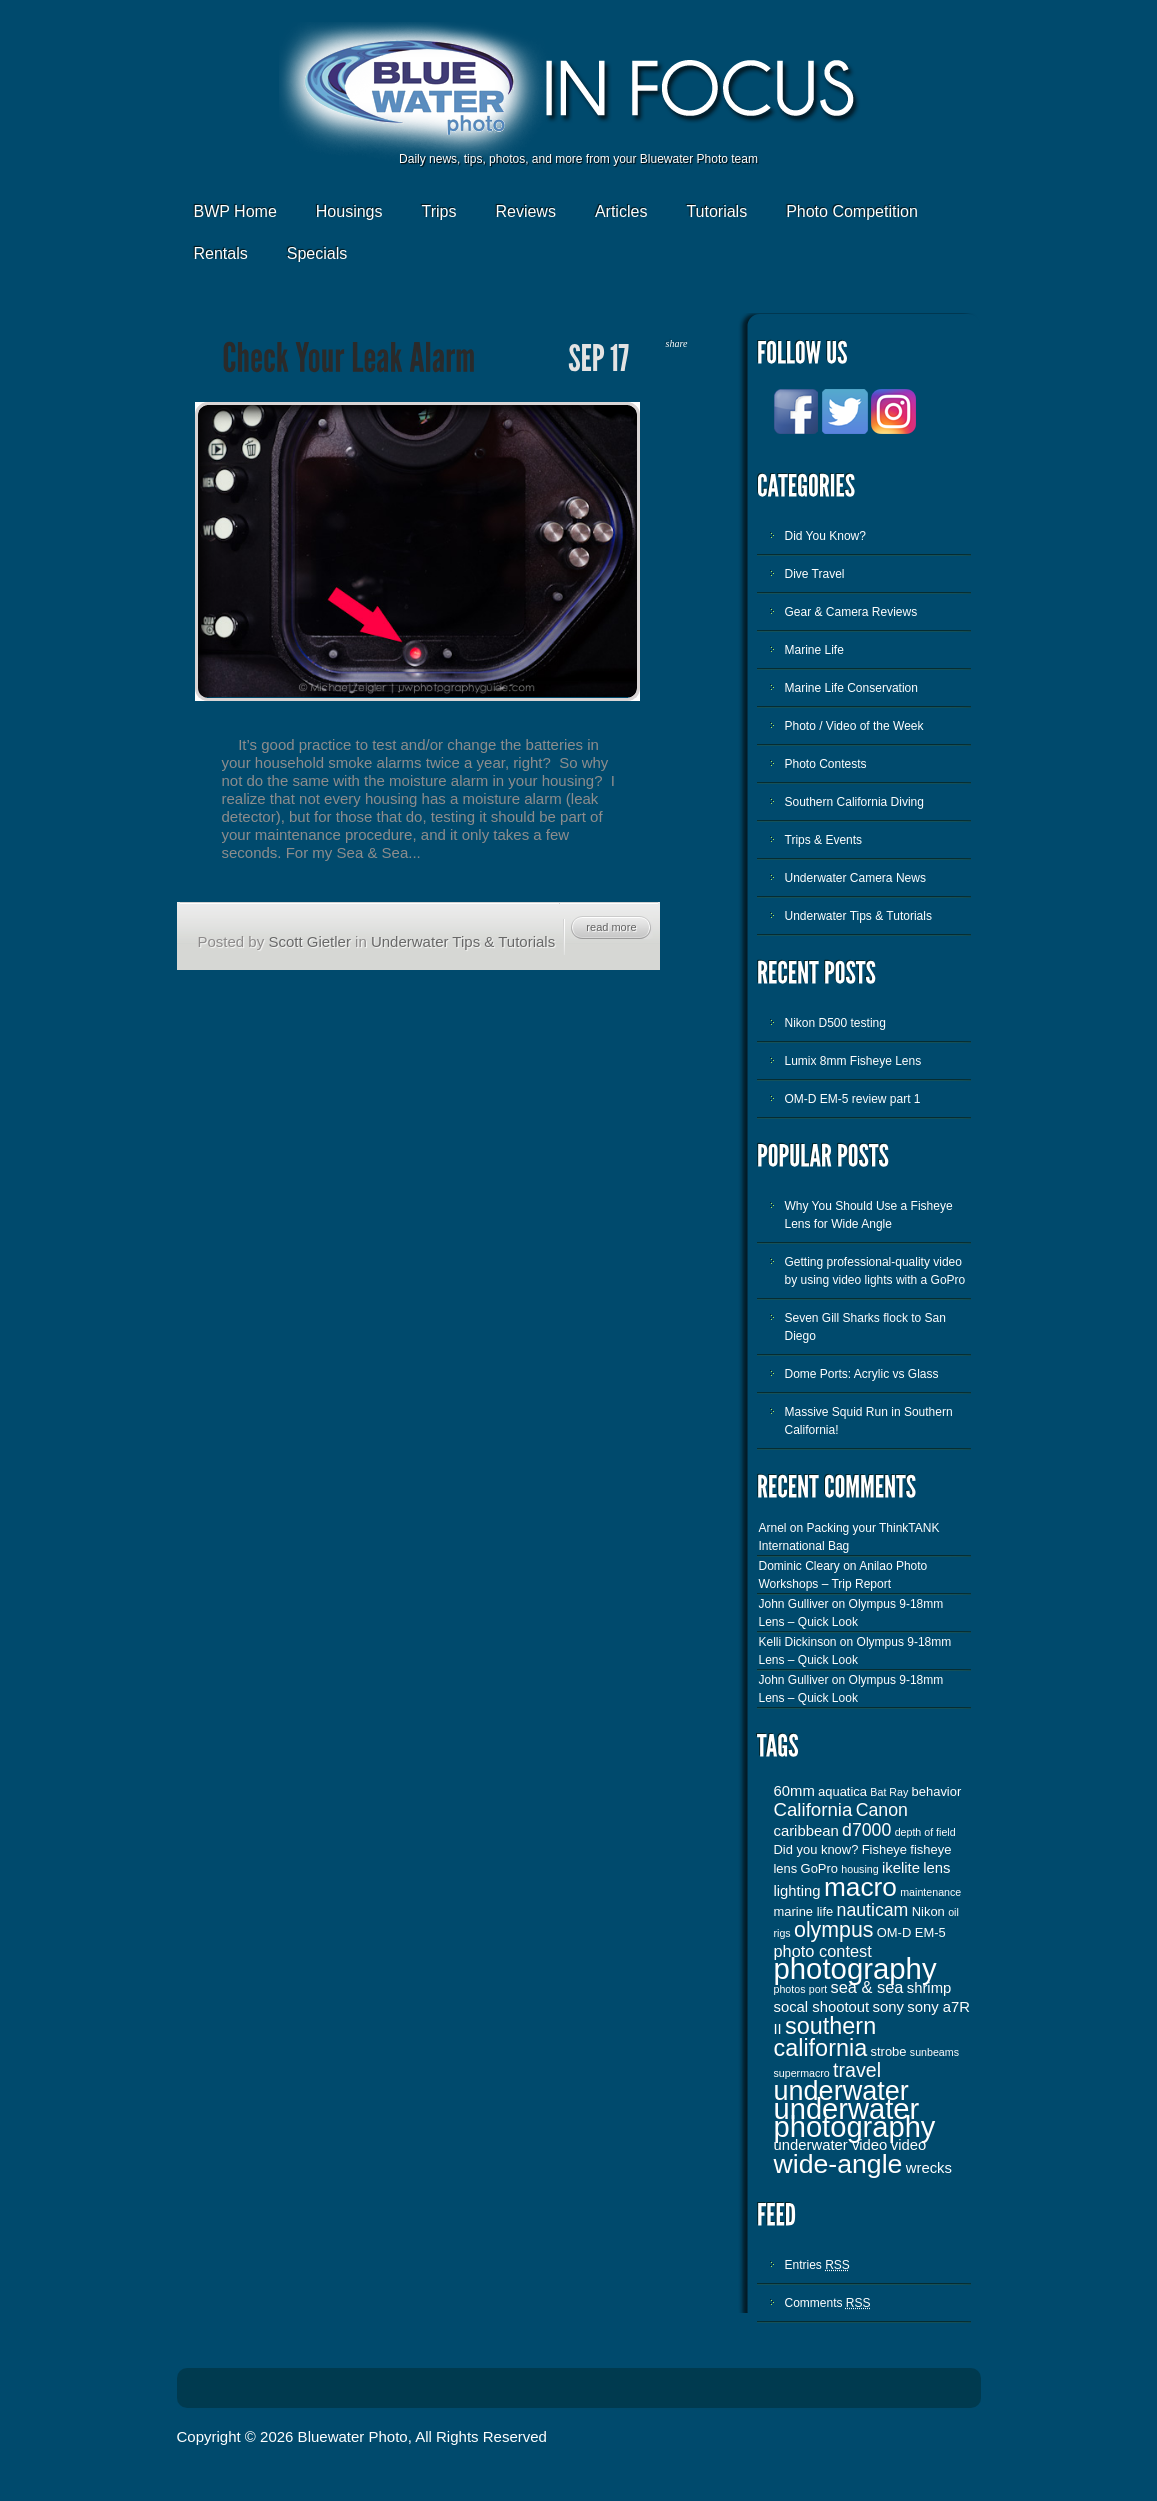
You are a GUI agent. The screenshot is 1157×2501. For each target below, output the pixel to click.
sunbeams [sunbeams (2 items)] (934, 2052)
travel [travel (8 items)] (857, 2070)
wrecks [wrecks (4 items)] (929, 2168)
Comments (828, 2303)
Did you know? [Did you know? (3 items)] (816, 1849)
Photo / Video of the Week (854, 726)
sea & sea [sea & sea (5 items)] (867, 1987)
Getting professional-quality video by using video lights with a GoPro (875, 1271)
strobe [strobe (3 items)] (889, 2051)
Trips (438, 211)
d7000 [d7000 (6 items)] (866, 1830)
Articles (621, 211)
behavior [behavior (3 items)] (937, 1791)
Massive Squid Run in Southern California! (869, 1421)
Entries (817, 2265)
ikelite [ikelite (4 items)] (901, 1868)
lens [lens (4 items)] (936, 1868)
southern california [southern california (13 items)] (825, 2037)
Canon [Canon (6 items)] (882, 1810)
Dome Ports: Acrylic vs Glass (862, 1374)
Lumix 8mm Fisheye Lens (853, 1061)
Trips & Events (824, 840)
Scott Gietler (309, 941)
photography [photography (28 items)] (855, 1968)
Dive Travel (815, 574)
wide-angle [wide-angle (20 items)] (838, 2164)
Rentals (221, 253)
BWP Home (235, 211)
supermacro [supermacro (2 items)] (802, 2073)
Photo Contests (826, 764)
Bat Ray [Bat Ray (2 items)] (889, 1792)
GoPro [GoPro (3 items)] (819, 1868)
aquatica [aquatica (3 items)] (842, 1791)
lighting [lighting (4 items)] (797, 1891)
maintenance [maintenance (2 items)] (930, 1892)
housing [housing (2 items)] (859, 1869)
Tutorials (716, 211)
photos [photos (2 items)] (790, 1989)
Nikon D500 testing (835, 1023)
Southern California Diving (854, 802)
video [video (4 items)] (909, 2145)
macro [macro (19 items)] (860, 1887)
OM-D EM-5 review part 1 (853, 1099)
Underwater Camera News (855, 878)
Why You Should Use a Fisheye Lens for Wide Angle (869, 1215)
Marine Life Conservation (851, 688)
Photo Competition (852, 211)
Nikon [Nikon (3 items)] (928, 1911)
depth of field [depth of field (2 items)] (925, 1832)
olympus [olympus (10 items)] (833, 1930)
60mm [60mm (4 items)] (794, 1791)
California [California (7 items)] (813, 1809)
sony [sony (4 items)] (888, 2007)
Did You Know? (825, 536)
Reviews (525, 211)
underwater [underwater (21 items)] (841, 2091)
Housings (349, 211)
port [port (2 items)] (818, 1989)
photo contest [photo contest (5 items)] (823, 1951)
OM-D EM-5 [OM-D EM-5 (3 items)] (911, 1932)
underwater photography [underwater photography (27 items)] (855, 2118)
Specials (317, 253)
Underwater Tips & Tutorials (463, 941)
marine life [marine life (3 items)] (804, 1911)
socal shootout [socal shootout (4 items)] (822, 2007)
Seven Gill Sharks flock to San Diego (865, 1327)
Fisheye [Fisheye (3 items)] (884, 1849)
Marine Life (814, 650)
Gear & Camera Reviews (851, 612)
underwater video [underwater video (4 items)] (831, 2145)
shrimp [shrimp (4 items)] (929, 1988)
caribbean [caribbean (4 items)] (806, 1831)
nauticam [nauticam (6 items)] (873, 1910)
